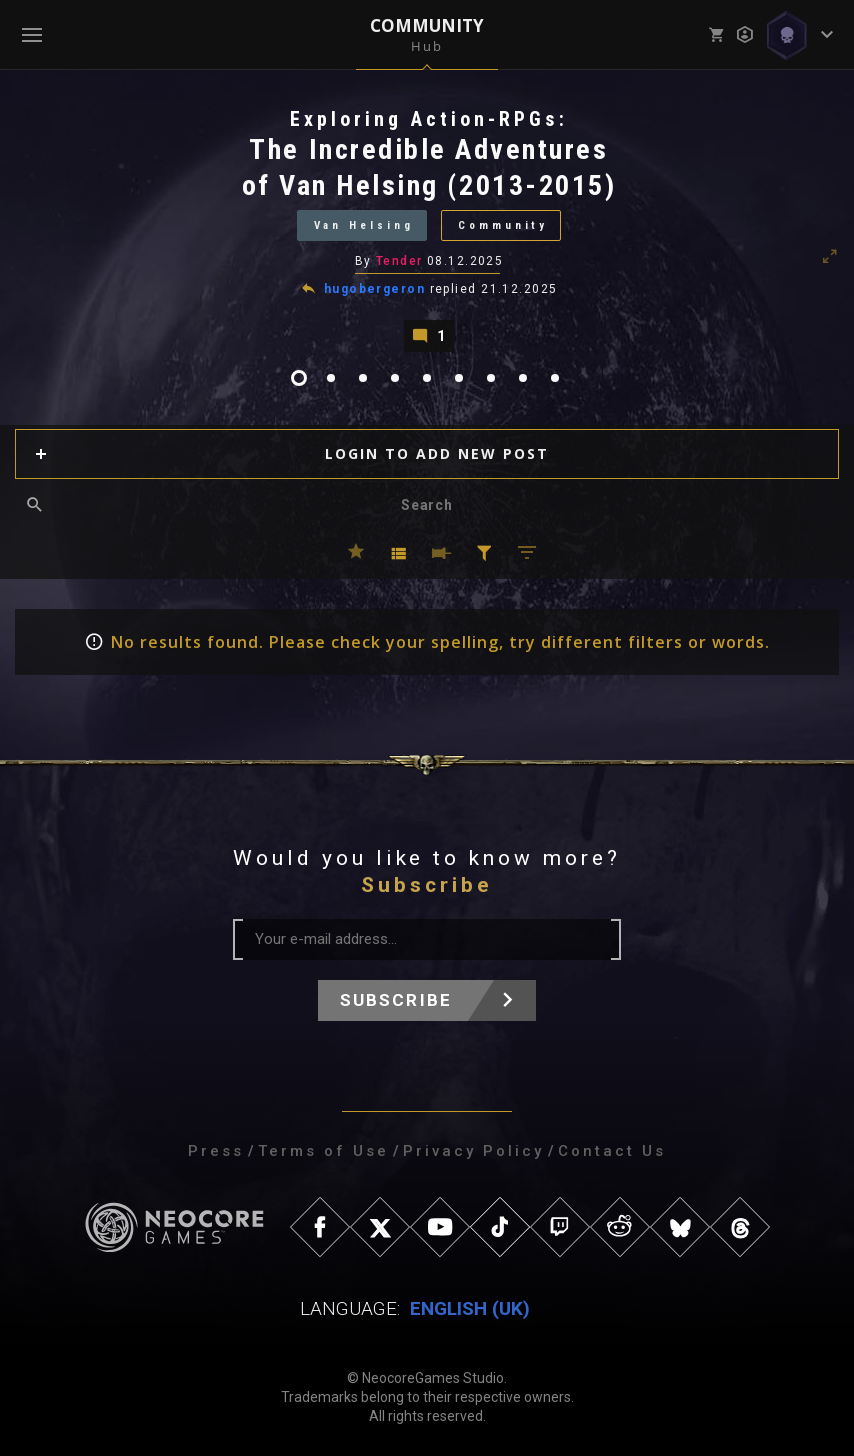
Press (216, 1151)
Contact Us (612, 1151)
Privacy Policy (473, 1151)
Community (503, 225)
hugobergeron (374, 289)
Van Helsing (363, 225)
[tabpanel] (427, 229)
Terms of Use (323, 1151)
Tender (399, 261)
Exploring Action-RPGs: (429, 119)
